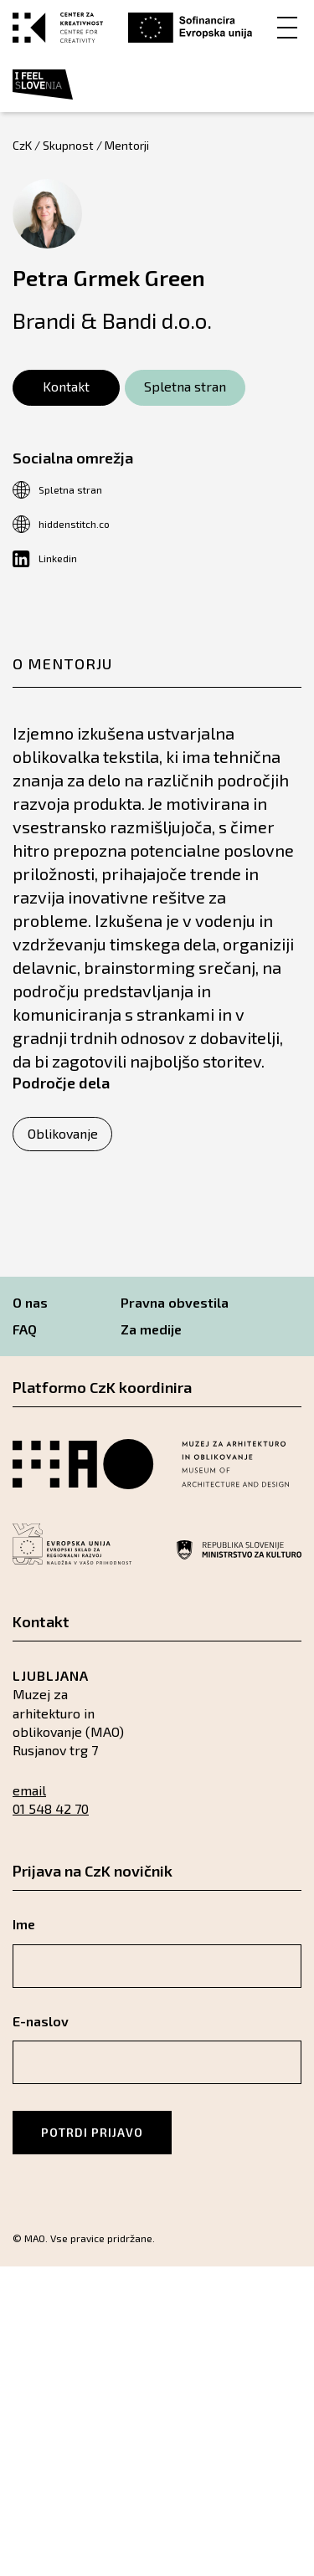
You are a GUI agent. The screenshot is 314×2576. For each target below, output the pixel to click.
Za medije (151, 1329)
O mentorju (62, 663)
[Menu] (287, 26)
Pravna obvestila (175, 1302)
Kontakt (66, 386)
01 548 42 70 (51, 1808)
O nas (30, 1302)
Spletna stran (185, 386)
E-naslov (41, 2021)
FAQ (25, 1329)
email (29, 1790)
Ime (24, 1924)
